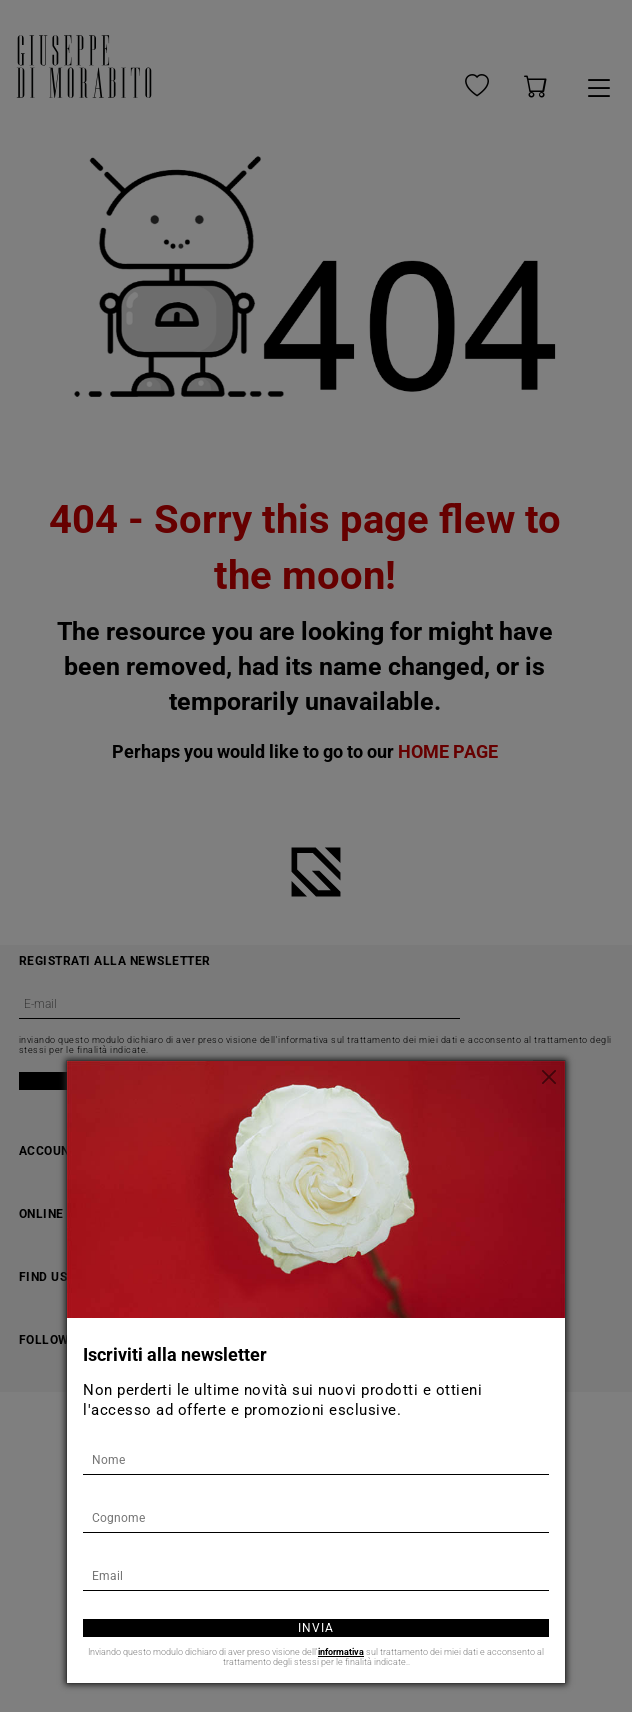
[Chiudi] (550, 1076)
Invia (316, 1628)
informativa (341, 1652)
